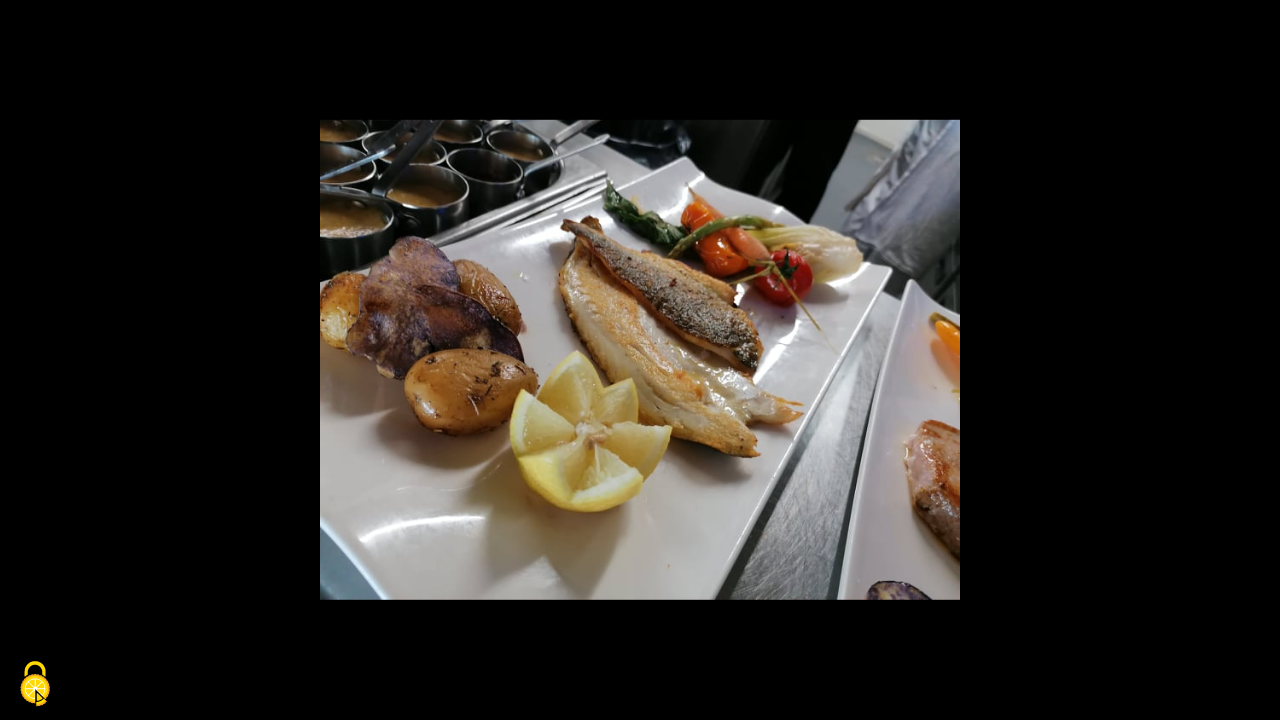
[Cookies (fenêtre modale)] (35, 685)
